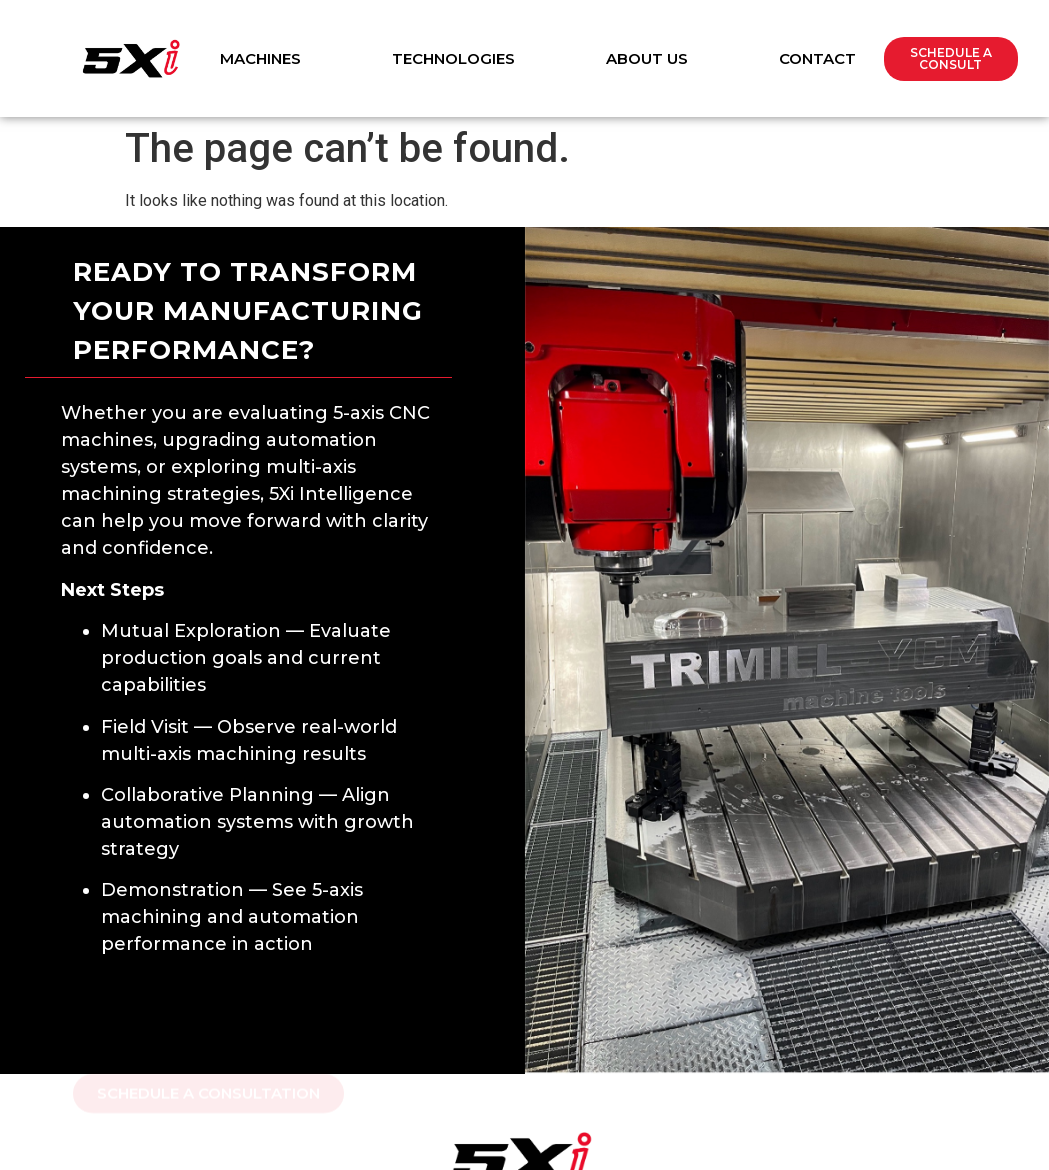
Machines (260, 58)
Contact (817, 58)
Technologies (453, 58)
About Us (647, 58)
